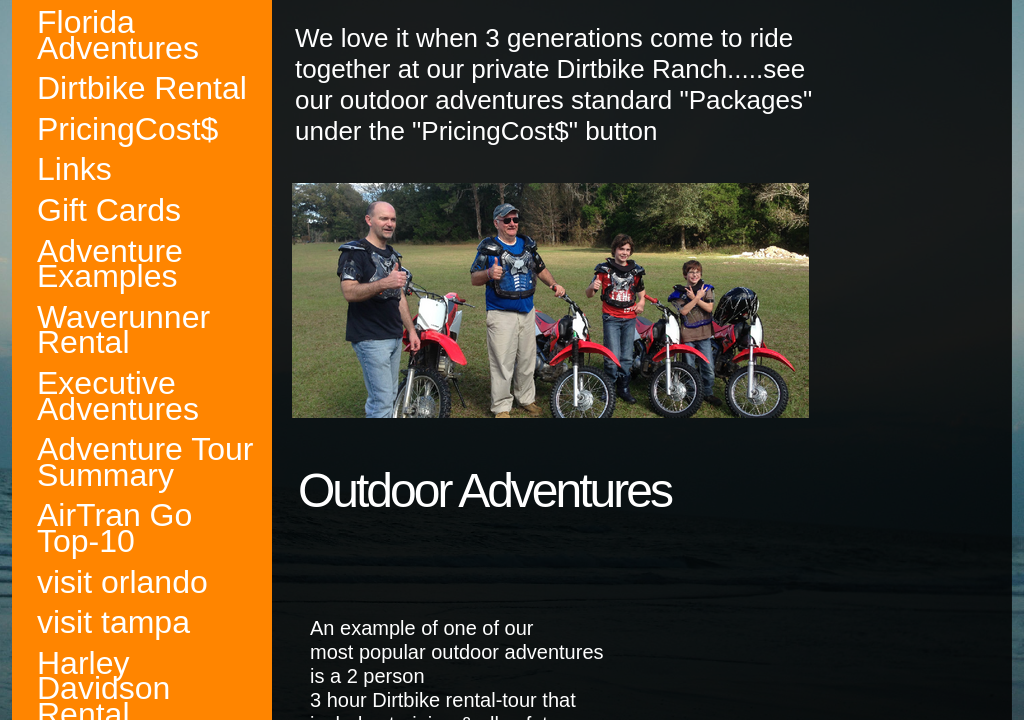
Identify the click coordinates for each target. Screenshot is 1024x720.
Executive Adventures (118, 396)
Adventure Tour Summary (145, 462)
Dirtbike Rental (142, 88)
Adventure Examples (110, 264)
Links (74, 169)
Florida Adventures (118, 35)
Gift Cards (109, 210)
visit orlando (122, 582)
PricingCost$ (127, 129)
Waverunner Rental (123, 330)
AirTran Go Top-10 (114, 528)
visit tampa (113, 622)
